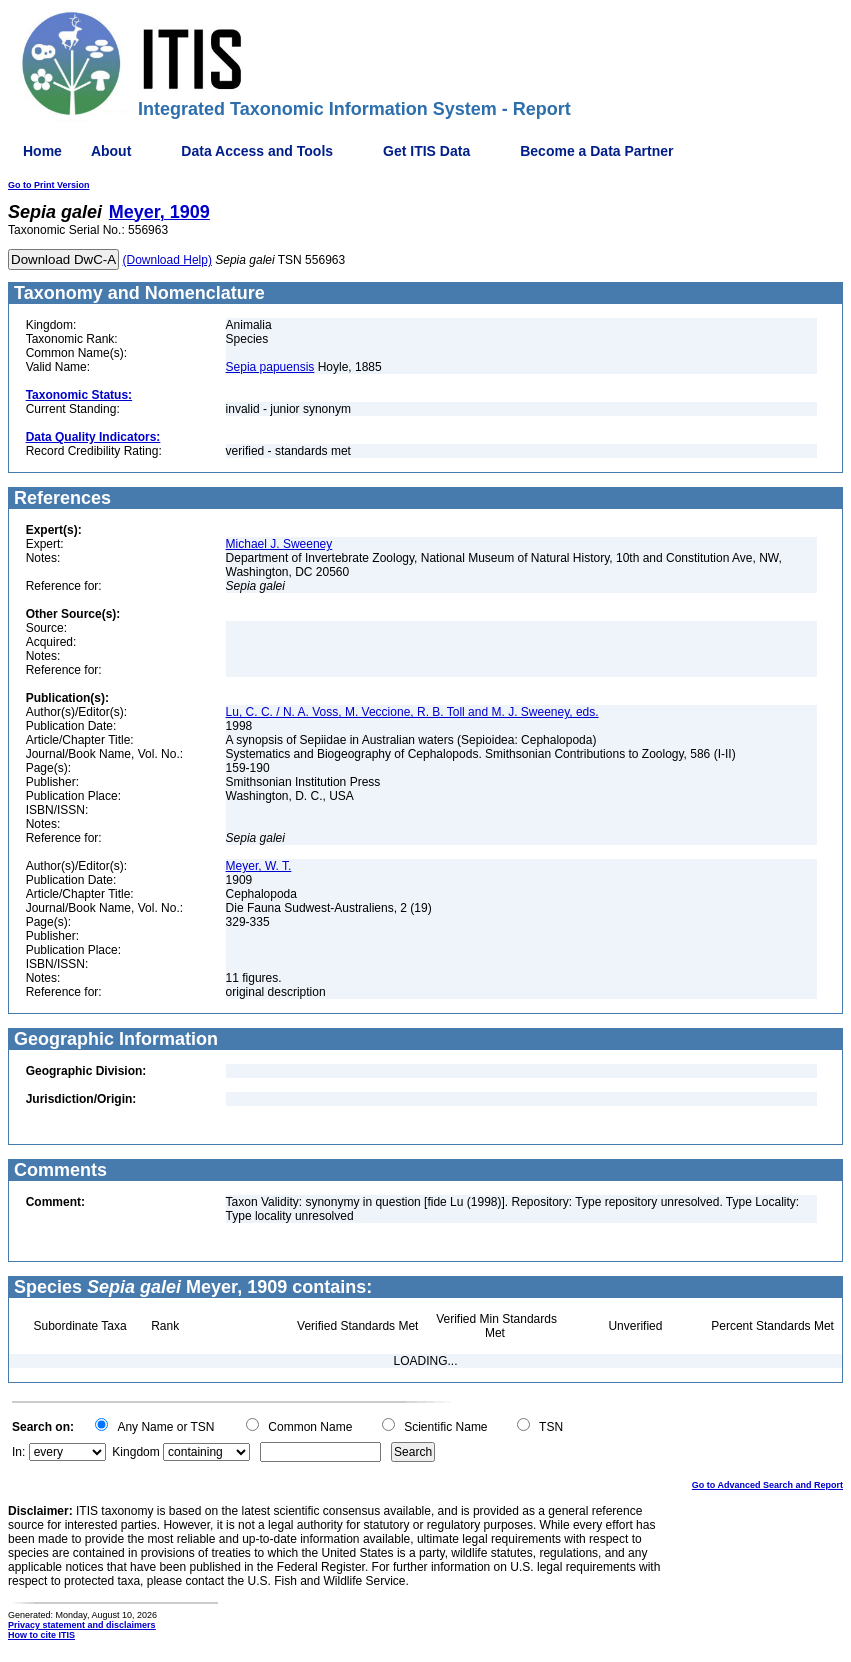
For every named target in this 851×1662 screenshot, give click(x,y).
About (111, 151)
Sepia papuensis (270, 367)
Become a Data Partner (596, 151)
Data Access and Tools (257, 151)
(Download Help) (167, 260)
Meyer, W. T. (259, 866)
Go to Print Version (49, 185)
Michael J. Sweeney (279, 544)
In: (18, 1452)
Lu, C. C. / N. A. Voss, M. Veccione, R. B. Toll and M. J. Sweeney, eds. (412, 712)
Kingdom (135, 1452)
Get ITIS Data (426, 151)
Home (42, 151)
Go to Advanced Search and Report (767, 1485)
